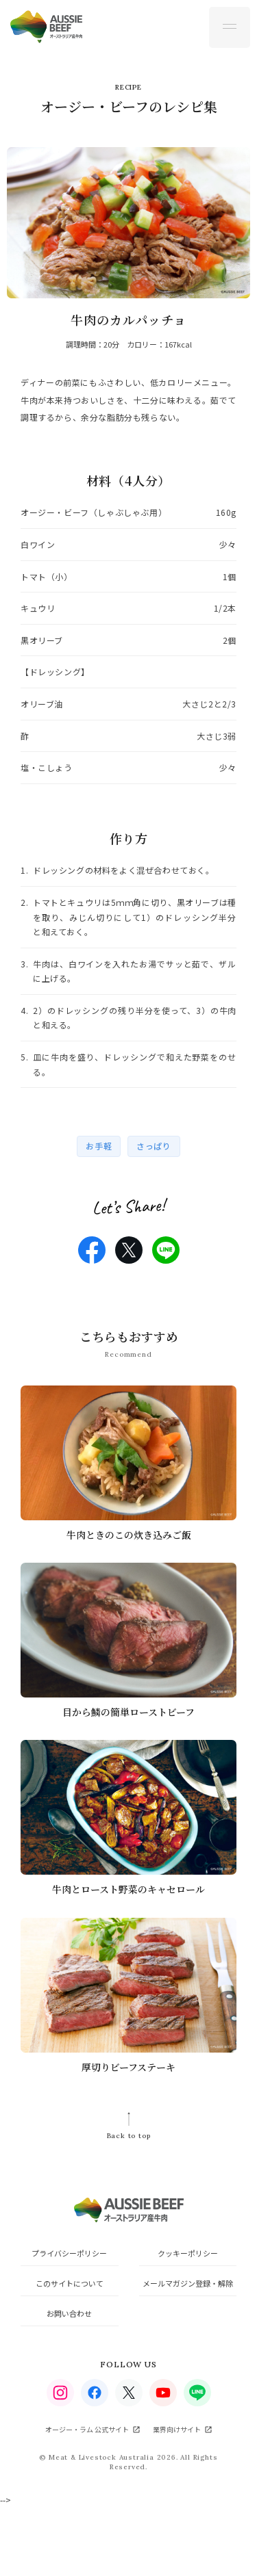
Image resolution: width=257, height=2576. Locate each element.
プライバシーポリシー (69, 2253)
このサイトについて (69, 2283)
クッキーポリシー (188, 2253)
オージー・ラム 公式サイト (87, 2429)
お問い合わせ (69, 2313)
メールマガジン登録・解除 (188, 2283)
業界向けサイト (177, 2429)
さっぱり (153, 1146)
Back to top (129, 2135)
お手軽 (99, 1146)
